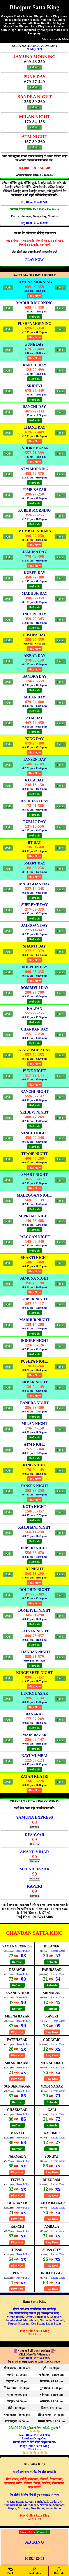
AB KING (34, 2542)
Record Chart (23, 1950)
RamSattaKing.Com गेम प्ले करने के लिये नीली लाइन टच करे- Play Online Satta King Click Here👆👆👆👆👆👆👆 (34, 2445)
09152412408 (34, 2558)
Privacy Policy (27, 2532)
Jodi (8, 287)
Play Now (34, 295)
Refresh (34, 67)
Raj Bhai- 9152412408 (34, 202)
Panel (60, 287)
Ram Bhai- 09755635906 (34, 2357)
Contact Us (43, 2532)
